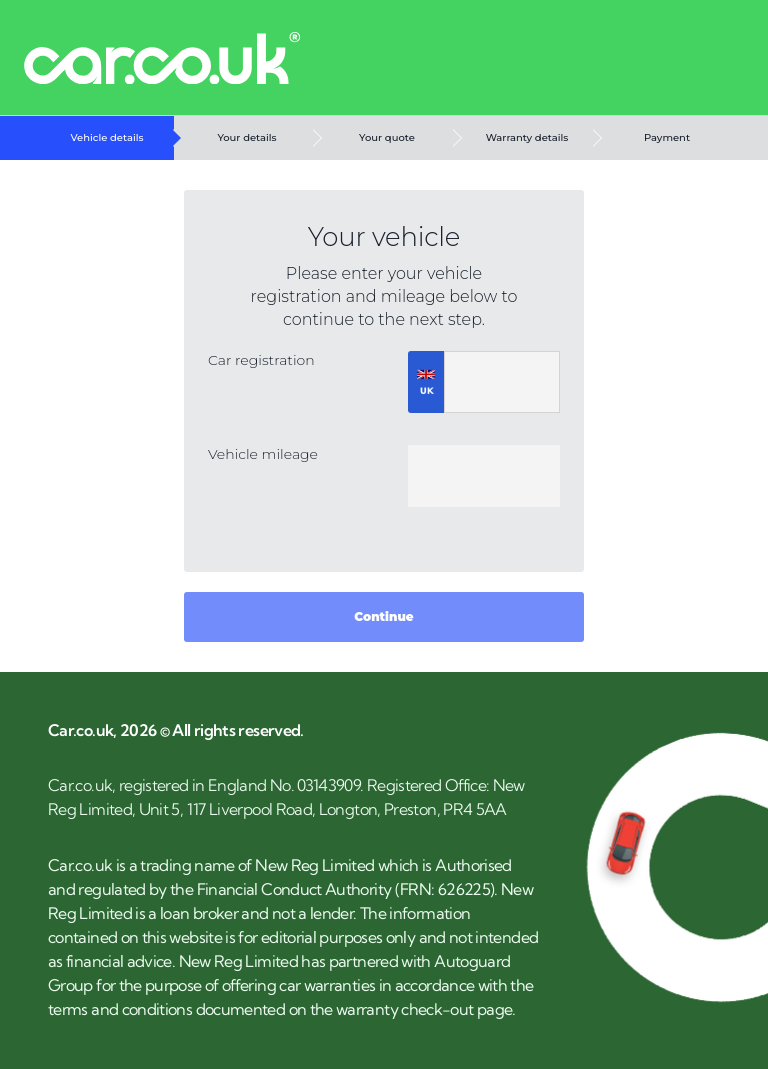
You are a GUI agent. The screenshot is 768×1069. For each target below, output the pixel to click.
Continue (383, 616)
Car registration (261, 360)
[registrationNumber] (502, 382)
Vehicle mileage (263, 454)
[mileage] (484, 476)
